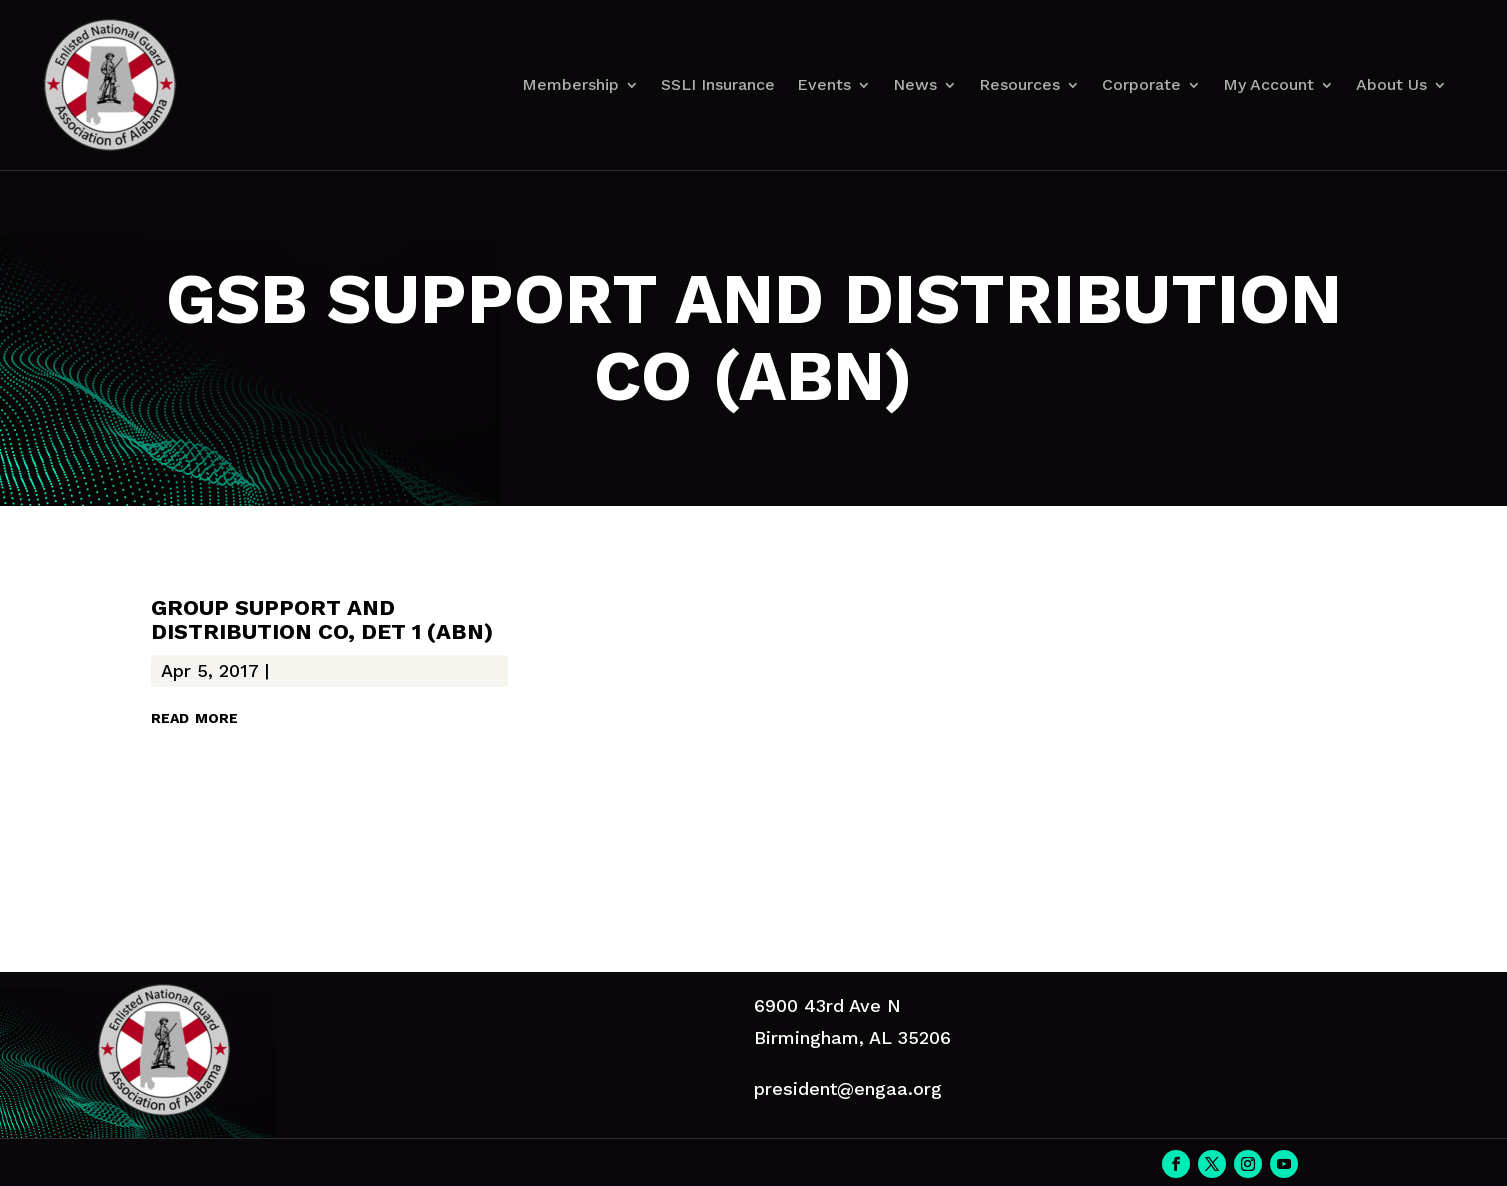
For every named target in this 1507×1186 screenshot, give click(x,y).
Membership (570, 84)
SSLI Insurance (718, 84)
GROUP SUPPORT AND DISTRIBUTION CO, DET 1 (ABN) (322, 619)
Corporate (1141, 84)
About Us (1391, 84)
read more (194, 716)
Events (824, 84)
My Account (1268, 84)
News (915, 84)
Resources (1019, 84)
